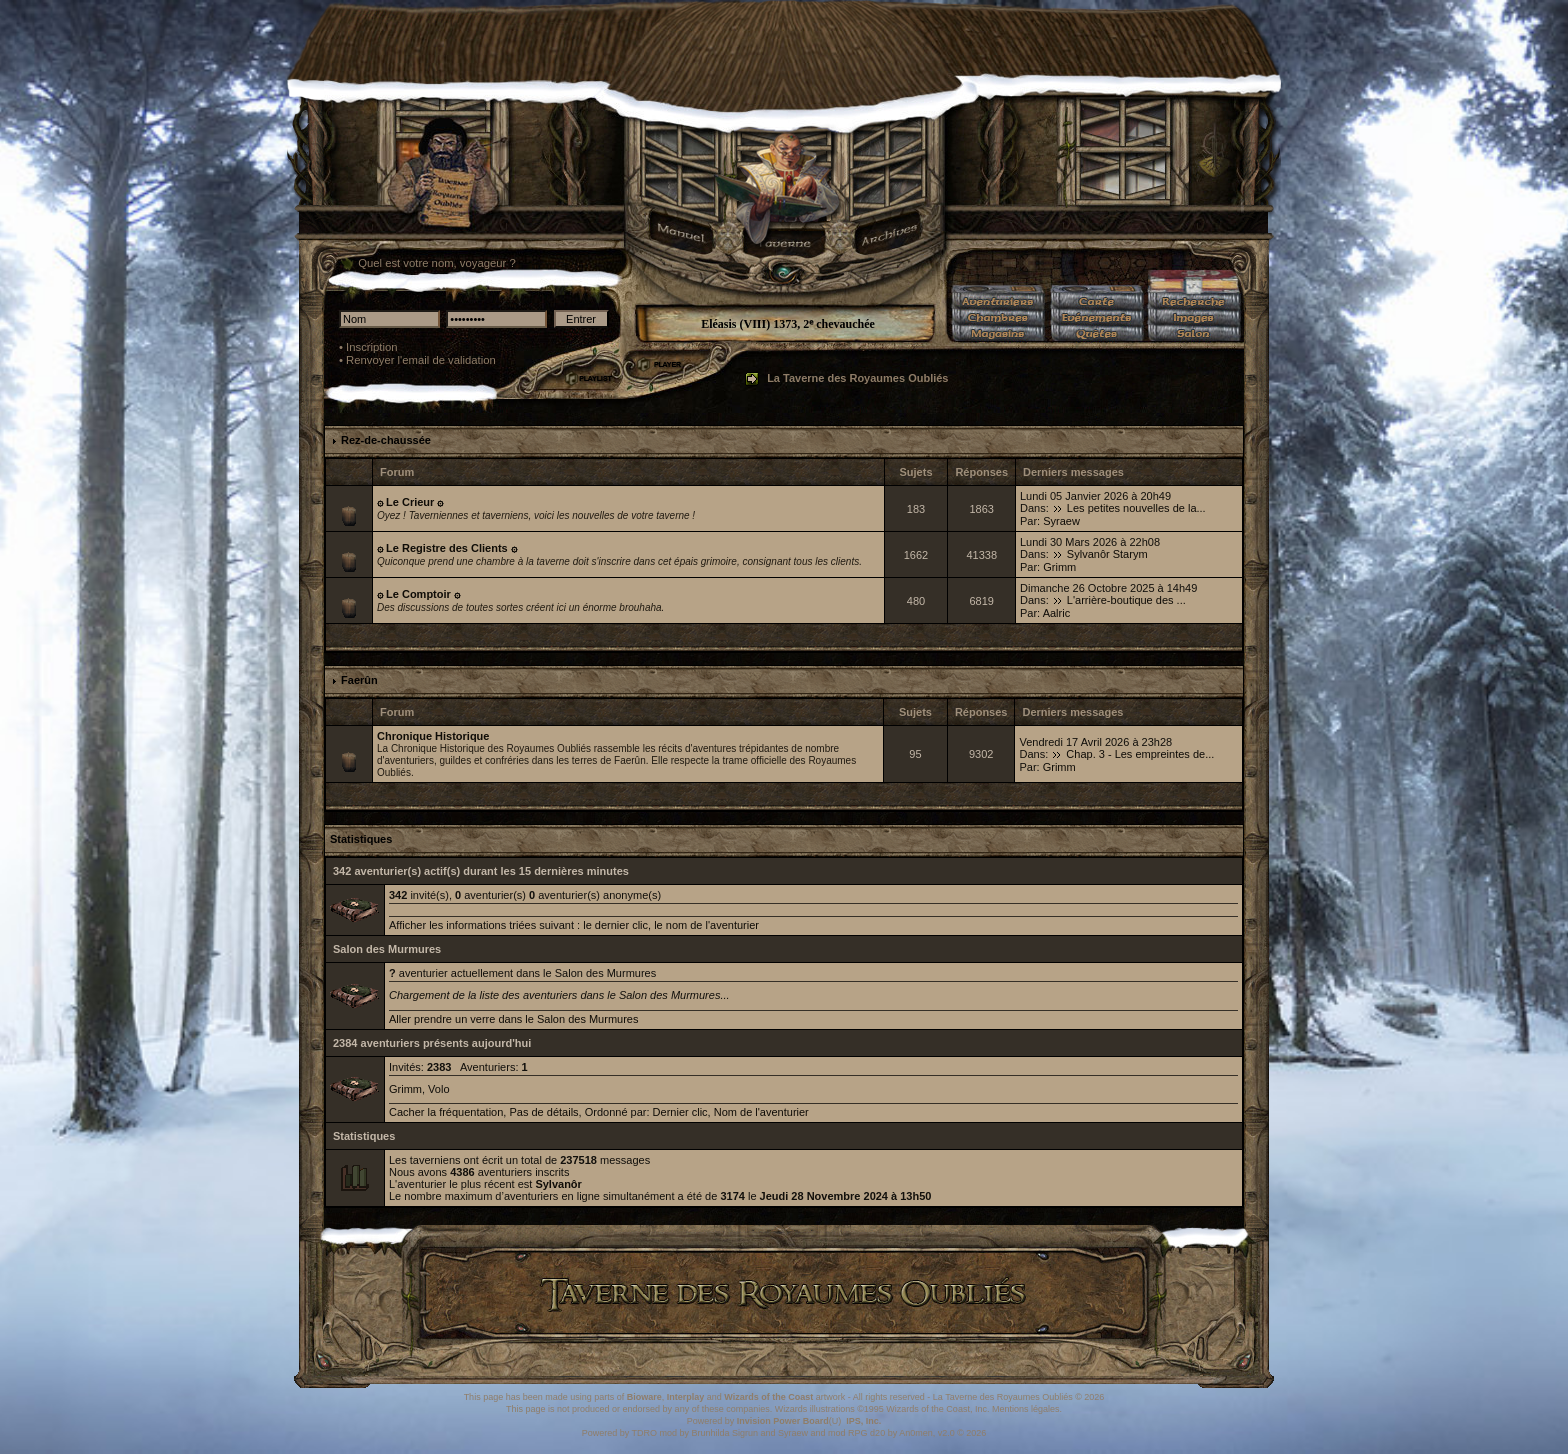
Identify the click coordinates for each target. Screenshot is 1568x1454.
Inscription (372, 347)
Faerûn (359, 680)
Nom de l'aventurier (761, 1112)
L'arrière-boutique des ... (1126, 600)
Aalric (1057, 613)
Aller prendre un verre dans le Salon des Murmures (513, 1019)
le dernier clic (615, 925)
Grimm (1059, 567)
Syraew (1061, 521)
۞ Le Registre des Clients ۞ (447, 548)
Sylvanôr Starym (1107, 554)
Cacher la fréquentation (446, 1112)
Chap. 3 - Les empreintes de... (1140, 754)
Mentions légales (1026, 1409)
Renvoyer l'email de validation (421, 360)
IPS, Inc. (863, 1421)
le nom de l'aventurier (706, 925)
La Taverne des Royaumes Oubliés (857, 378)
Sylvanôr (558, 1184)
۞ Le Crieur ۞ (410, 502)
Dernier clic (680, 1112)
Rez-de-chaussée (386, 440)
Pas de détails (543, 1112)
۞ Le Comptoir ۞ (418, 594)
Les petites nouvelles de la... (1136, 508)
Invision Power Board (783, 1421)
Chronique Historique (433, 736)
